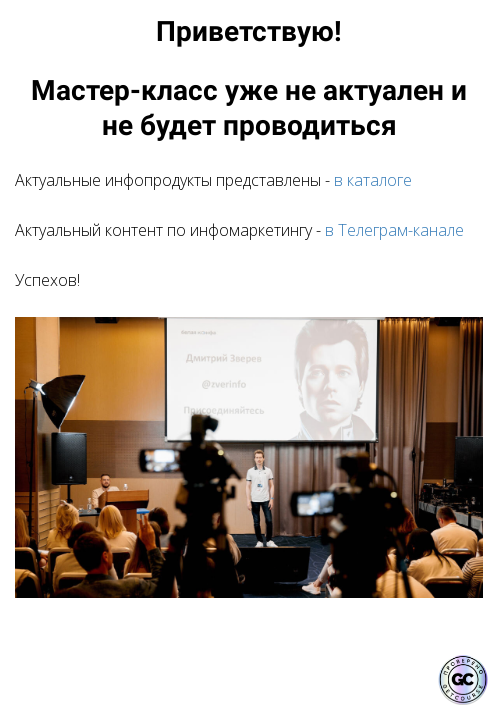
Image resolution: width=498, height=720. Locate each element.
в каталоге (373, 180)
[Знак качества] (463, 680)
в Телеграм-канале (394, 230)
